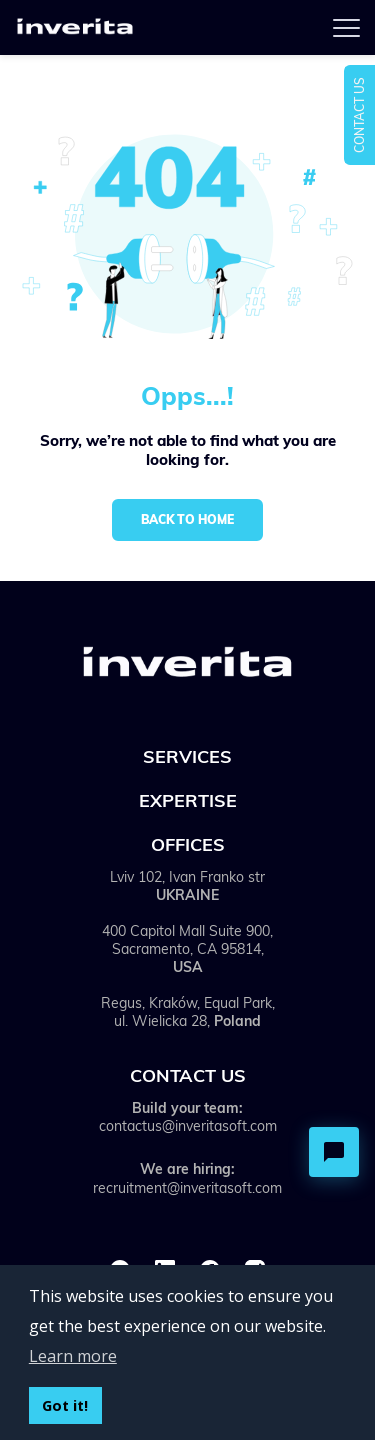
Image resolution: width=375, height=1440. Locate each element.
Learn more (73, 1356)
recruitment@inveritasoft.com (187, 1188)
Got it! (65, 1405)
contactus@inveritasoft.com (188, 1126)
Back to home (187, 519)
